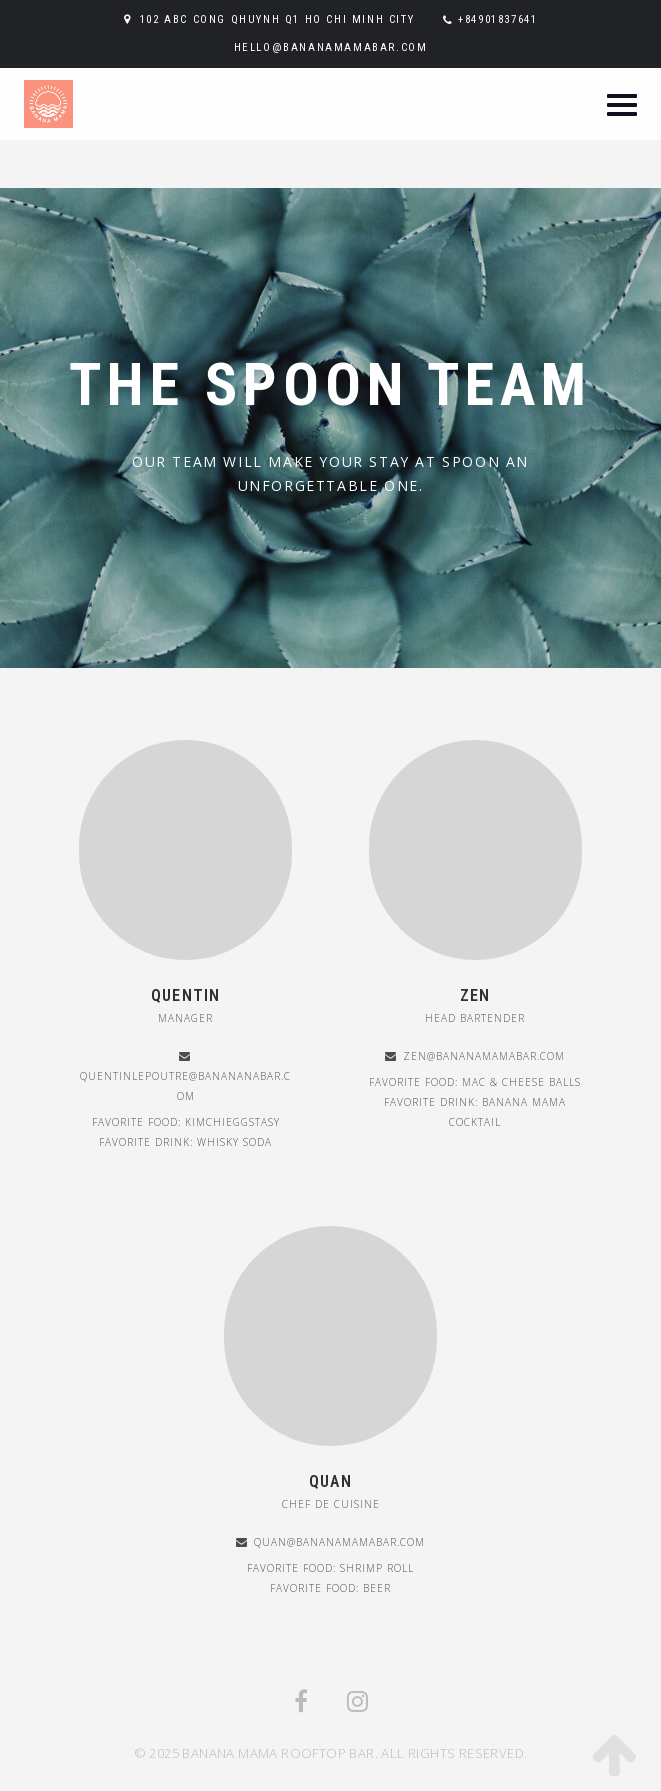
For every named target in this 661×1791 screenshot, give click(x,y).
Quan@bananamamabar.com (339, 1542)
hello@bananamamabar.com (331, 47)
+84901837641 (497, 19)
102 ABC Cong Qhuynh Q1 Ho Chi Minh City (277, 19)
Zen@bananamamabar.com (484, 1056)
